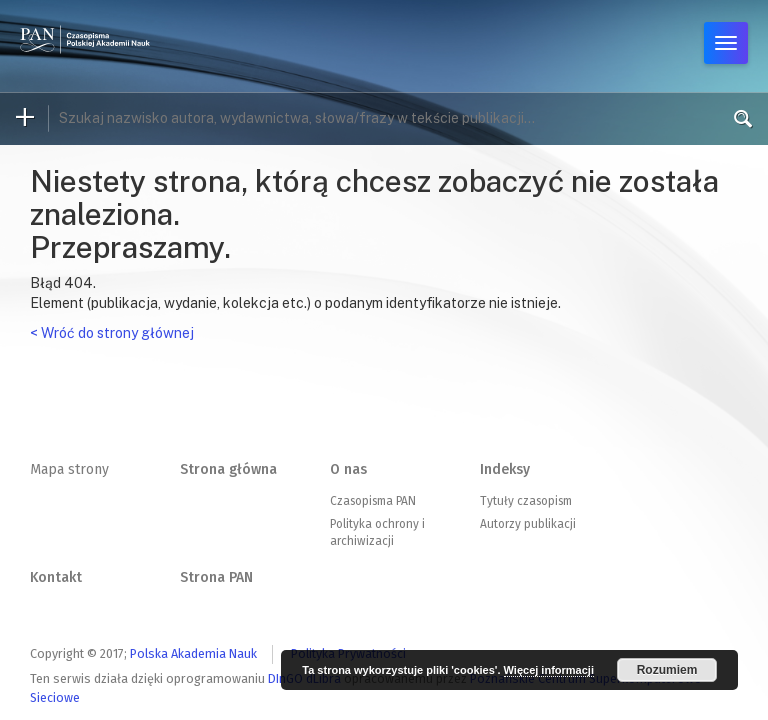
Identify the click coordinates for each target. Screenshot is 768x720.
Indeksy (505, 469)
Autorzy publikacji (528, 524)
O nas (348, 469)
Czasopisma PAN (373, 501)
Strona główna (228, 469)
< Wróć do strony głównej (112, 333)
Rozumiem (667, 670)
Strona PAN (216, 577)
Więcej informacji (549, 670)
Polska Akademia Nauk (193, 653)
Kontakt (56, 577)
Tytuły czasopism (526, 501)
